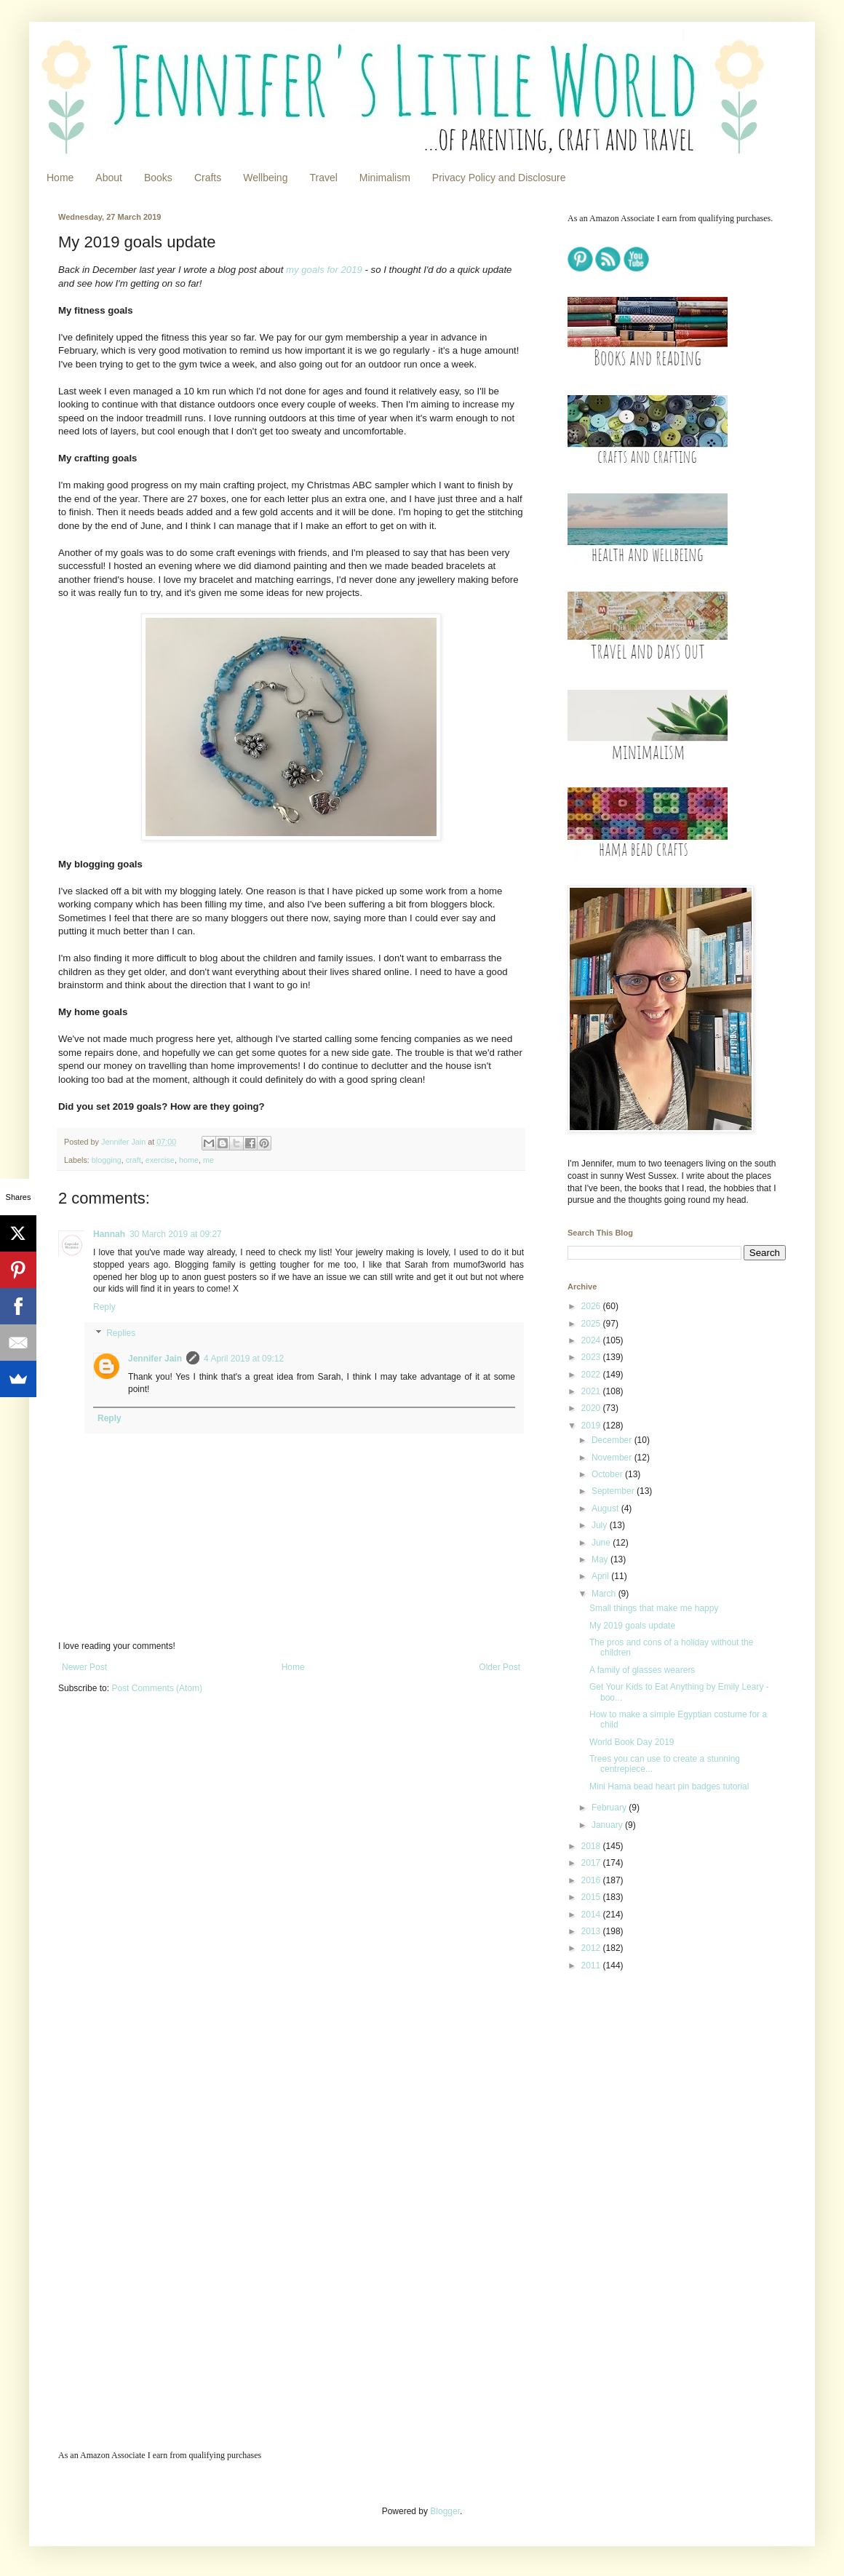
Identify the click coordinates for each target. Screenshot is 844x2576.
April (601, 1576)
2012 (592, 1948)
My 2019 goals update (632, 1626)
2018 (592, 1846)
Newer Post (84, 1667)
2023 (592, 1357)
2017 (592, 1863)
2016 (592, 1880)
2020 (592, 1408)
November (613, 1457)
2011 (592, 1965)
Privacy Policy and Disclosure (499, 177)
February (610, 1807)
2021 (592, 1391)
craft (133, 1160)
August (606, 1508)
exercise (160, 1160)
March (605, 1594)
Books (158, 177)
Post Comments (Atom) (156, 1688)
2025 (592, 1324)
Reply (104, 1307)
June (602, 1543)
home (189, 1160)
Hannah (109, 1234)
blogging (107, 1160)
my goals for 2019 (324, 269)
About (108, 177)
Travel (323, 177)
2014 (592, 1914)
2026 (592, 1306)
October (608, 1474)
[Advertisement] (658, 2086)
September (614, 1491)
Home (60, 177)
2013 (592, 1931)
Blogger (445, 2511)
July (601, 1525)
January (608, 1825)
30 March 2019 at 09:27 (176, 1234)
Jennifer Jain (155, 1358)
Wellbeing (265, 177)
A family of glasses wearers (642, 1670)
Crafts (207, 177)
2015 (592, 1897)
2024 (592, 1340)
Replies (120, 1333)
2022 (592, 1375)
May (601, 1559)
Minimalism (384, 177)
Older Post (499, 1667)
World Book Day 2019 (631, 1742)
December (613, 1440)
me (208, 1160)
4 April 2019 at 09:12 (244, 1358)
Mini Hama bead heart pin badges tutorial (669, 1786)
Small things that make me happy (653, 1608)
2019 (592, 1425)
